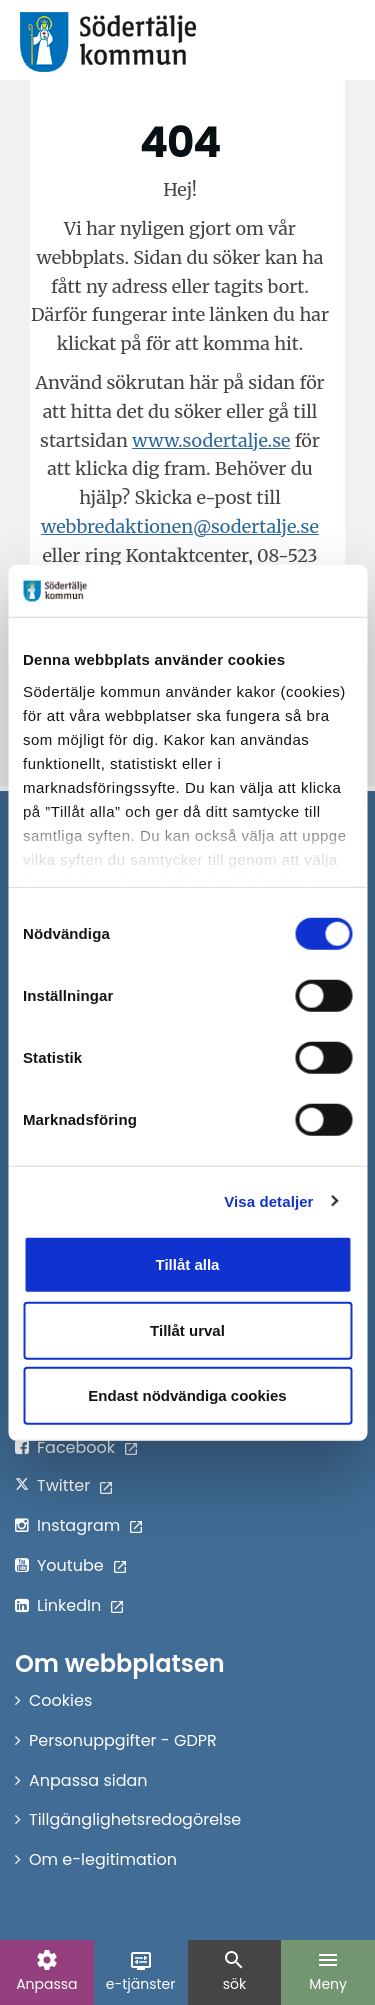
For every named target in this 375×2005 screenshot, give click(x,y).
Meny (328, 1971)
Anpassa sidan (88, 1780)
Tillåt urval (187, 1329)
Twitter (63, 1485)
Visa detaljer (268, 1200)
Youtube (70, 1565)
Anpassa (46, 1971)
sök (234, 1971)
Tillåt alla (188, 1264)
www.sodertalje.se (211, 440)
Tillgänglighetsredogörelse (135, 1819)
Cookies (60, 1700)
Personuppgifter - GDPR (123, 1740)
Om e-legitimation (103, 1859)
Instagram (78, 1525)
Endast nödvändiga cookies (187, 1395)
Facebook (76, 1447)
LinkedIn (69, 1605)
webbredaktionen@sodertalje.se (180, 526)
